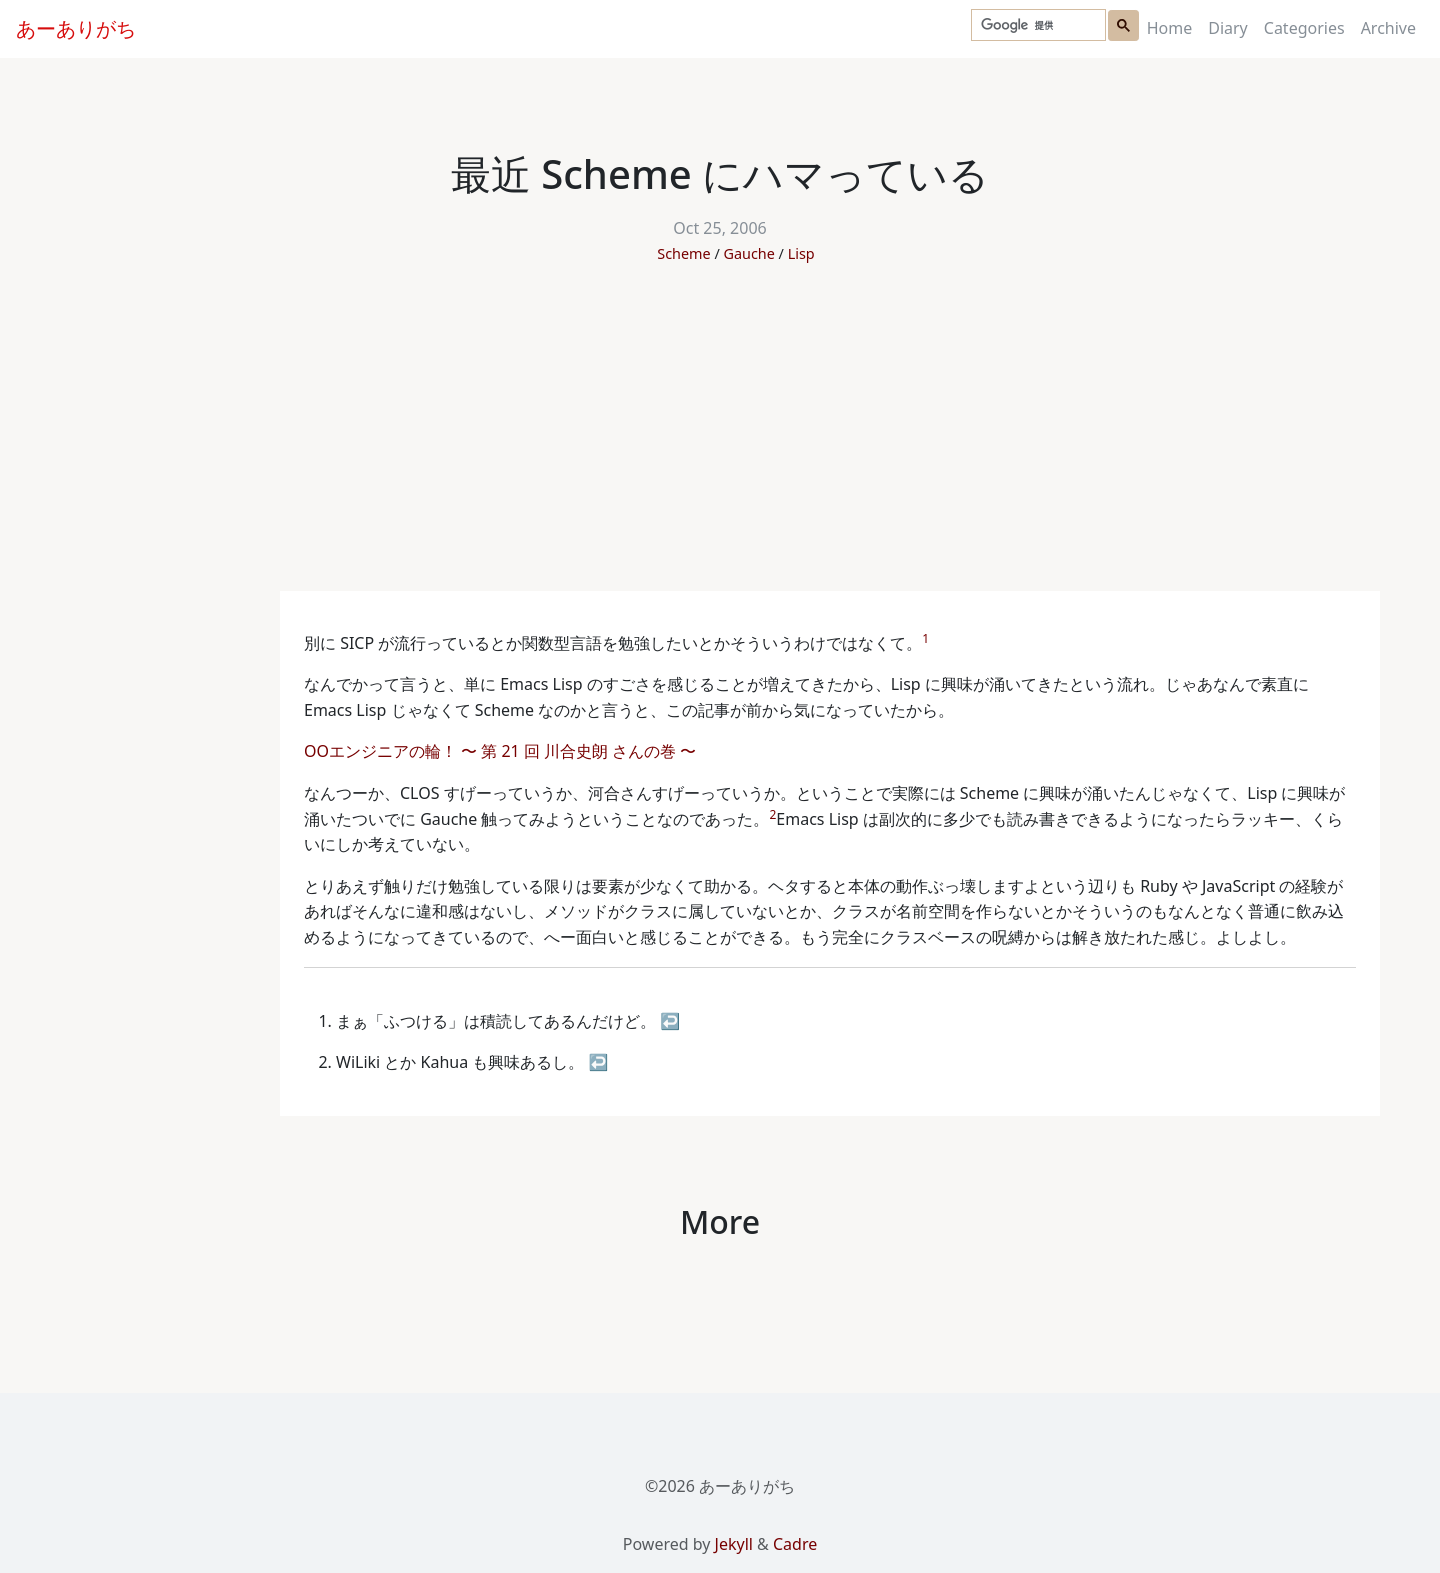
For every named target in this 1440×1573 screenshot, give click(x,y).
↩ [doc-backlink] (670, 1021)
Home (1170, 28)
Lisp (801, 253)
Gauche (749, 253)
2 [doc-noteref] (772, 814)
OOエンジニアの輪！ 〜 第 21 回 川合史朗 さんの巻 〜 (502, 751)
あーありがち (76, 28)
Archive (1388, 28)
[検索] (1036, 25)
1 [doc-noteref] (925, 638)
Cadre (795, 1544)
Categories (1304, 28)
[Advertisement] (720, 441)
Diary (1228, 28)
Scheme (683, 253)
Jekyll (734, 1544)
